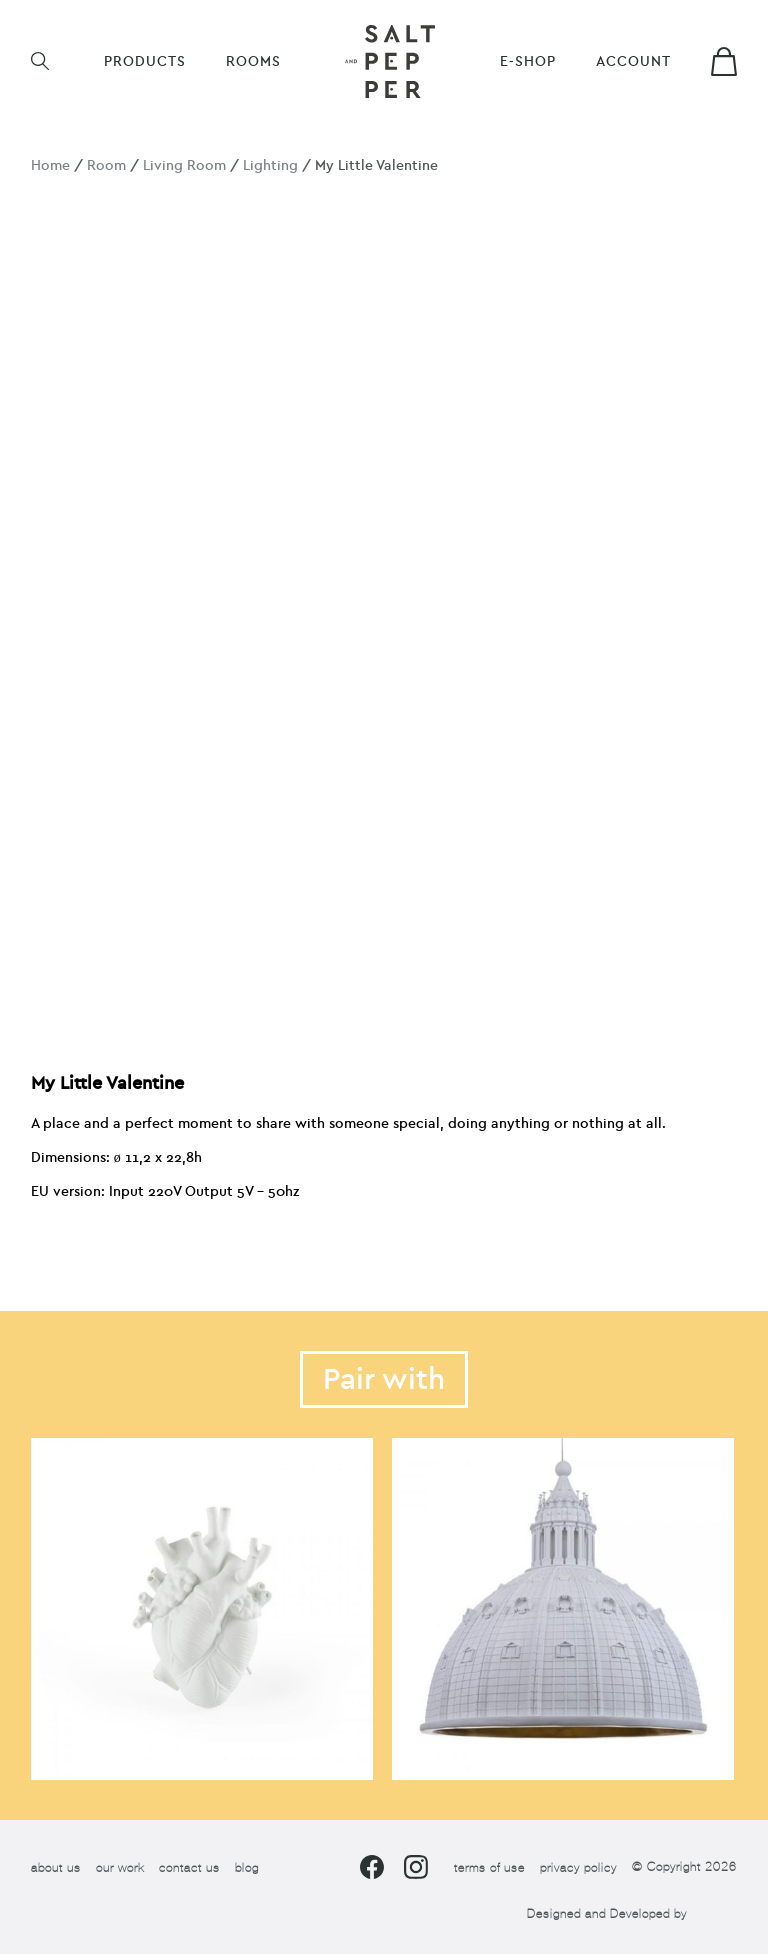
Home (50, 165)
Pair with (384, 1379)
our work (120, 1868)
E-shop (528, 61)
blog (247, 1868)
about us (56, 1868)
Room (106, 165)
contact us (189, 1868)
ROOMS (253, 61)
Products (145, 61)
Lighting (270, 165)
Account (633, 61)
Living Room (184, 165)
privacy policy (578, 1868)
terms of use (489, 1868)
